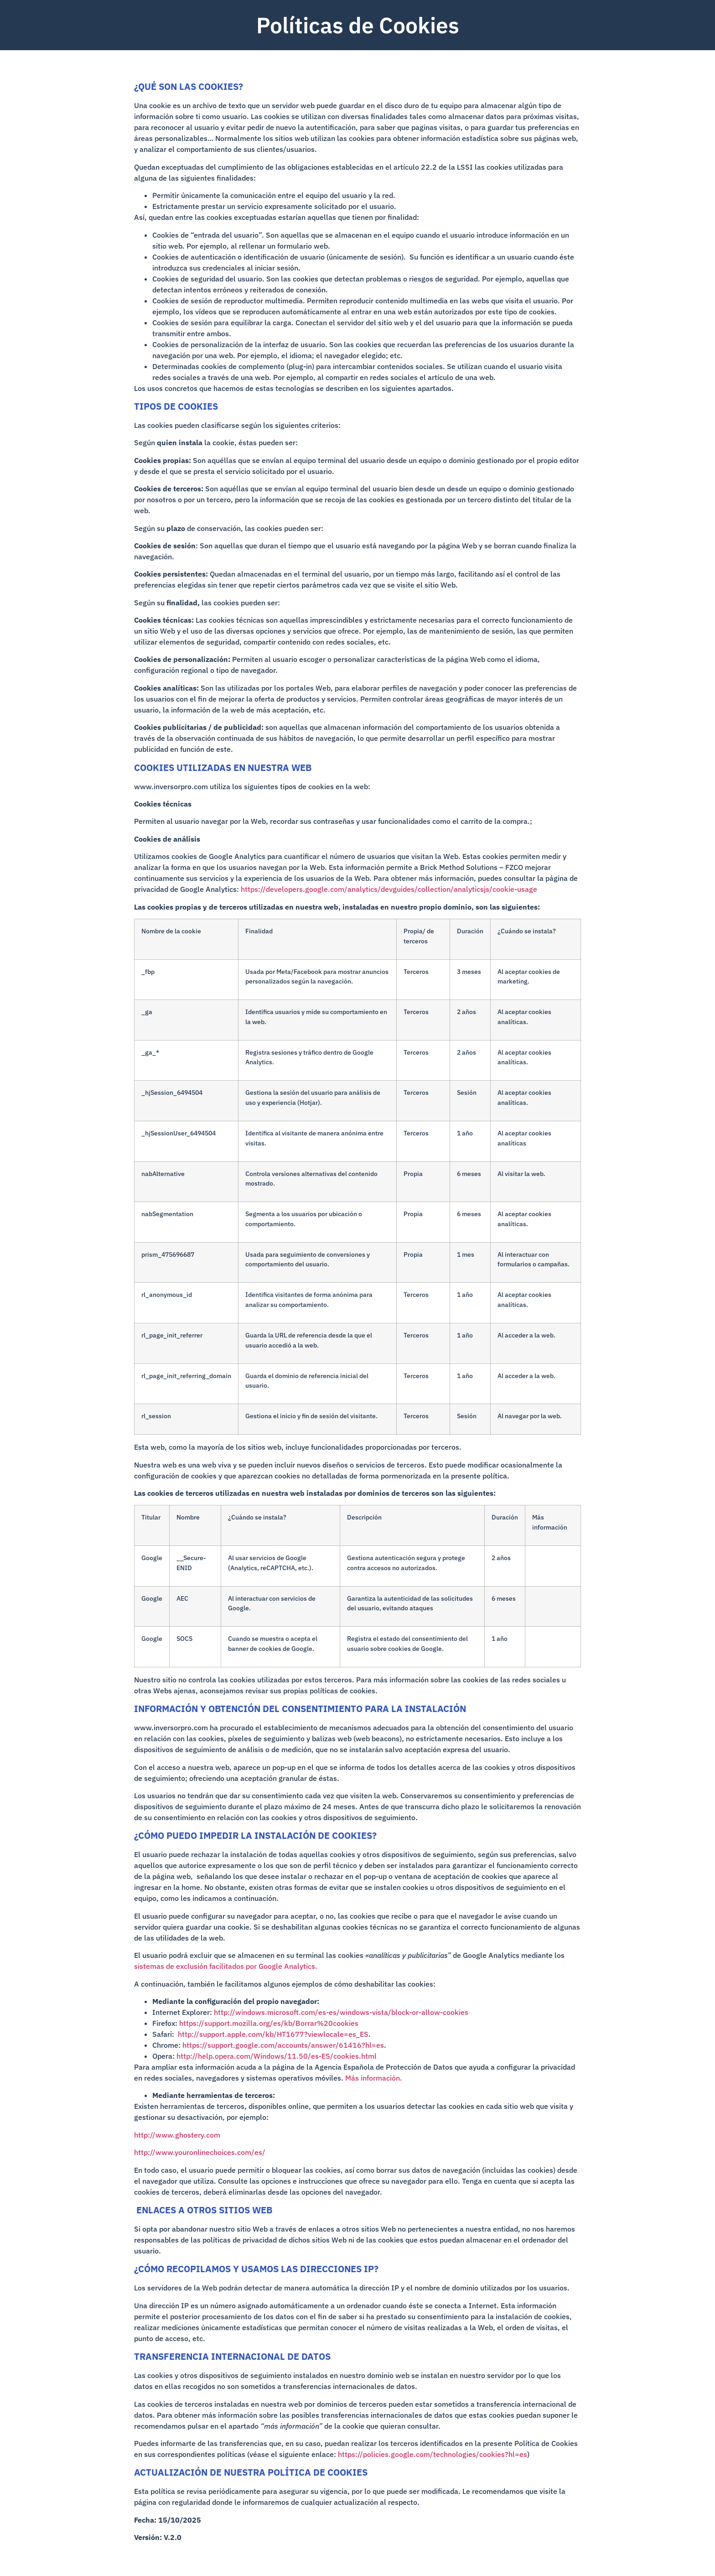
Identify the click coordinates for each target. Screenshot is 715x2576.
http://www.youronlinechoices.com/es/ (199, 2152)
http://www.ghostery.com (177, 2134)
